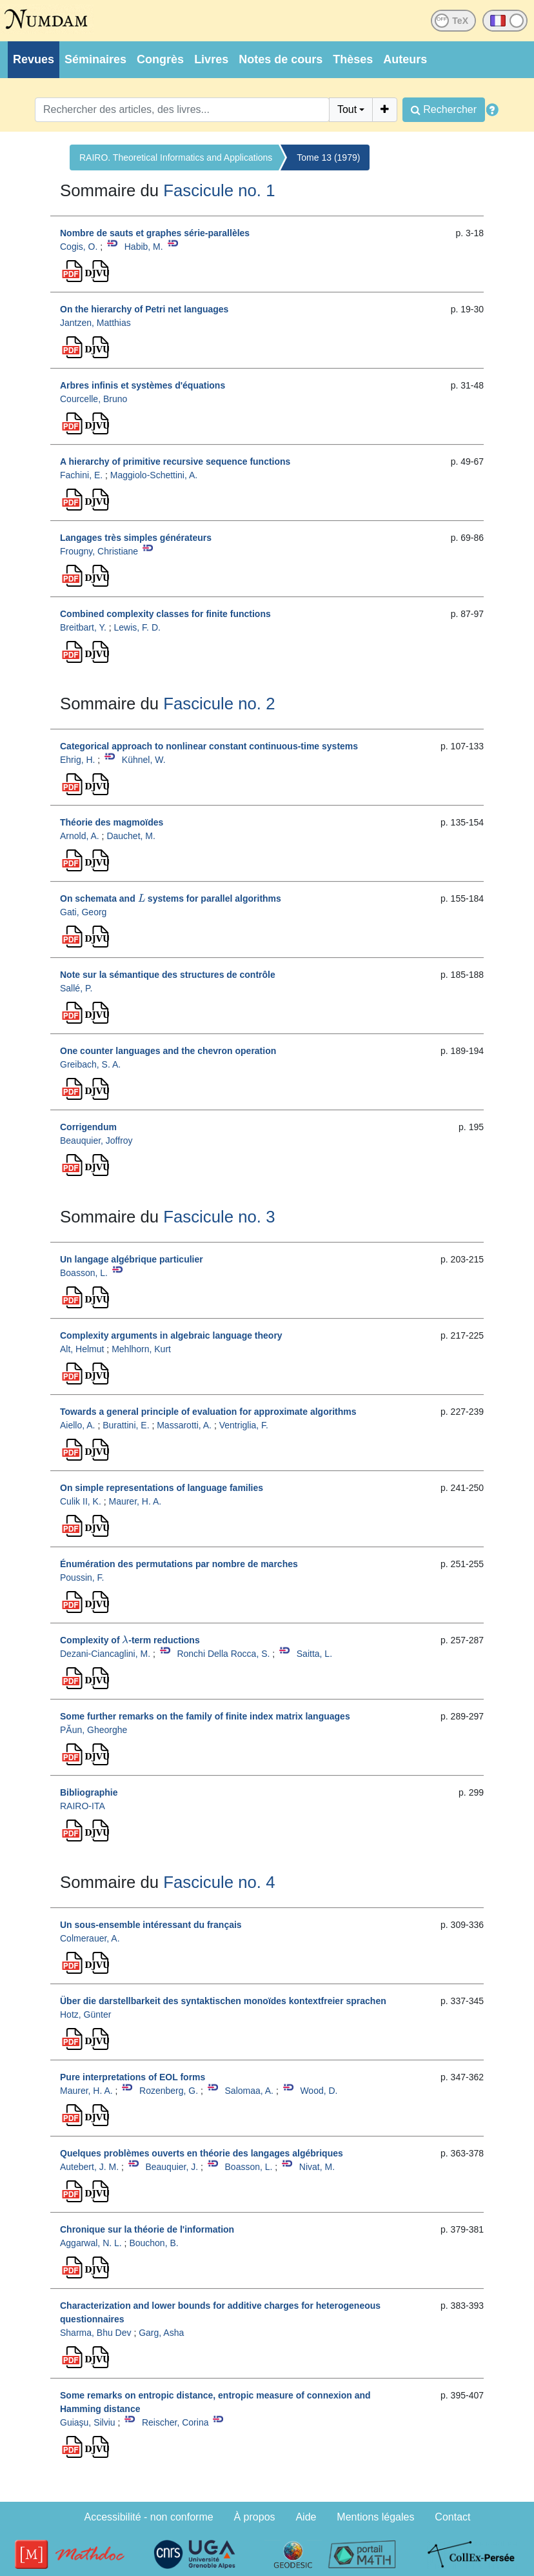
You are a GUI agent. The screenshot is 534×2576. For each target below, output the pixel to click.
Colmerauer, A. (90, 1938)
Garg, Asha (161, 2333)
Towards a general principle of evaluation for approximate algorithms (208, 1411)
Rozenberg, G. (168, 2090)
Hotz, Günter (85, 2014)
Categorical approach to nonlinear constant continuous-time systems (209, 746)
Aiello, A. (77, 1425)
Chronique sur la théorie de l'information (147, 2229)
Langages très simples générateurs (136, 537)
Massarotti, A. (184, 1425)
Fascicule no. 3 (219, 1217)
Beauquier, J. (171, 2167)
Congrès (160, 59)
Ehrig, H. (77, 760)
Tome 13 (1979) (328, 157)
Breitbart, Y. (83, 627)
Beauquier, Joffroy (96, 1140)
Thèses (353, 59)
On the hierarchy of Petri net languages (144, 309)
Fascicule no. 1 (219, 190)
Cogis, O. (78, 246)
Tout (347, 109)
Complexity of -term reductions (130, 1640)
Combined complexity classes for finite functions (165, 614)
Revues (33, 59)
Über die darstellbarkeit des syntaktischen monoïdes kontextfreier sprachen (223, 2001)
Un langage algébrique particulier (131, 1259)
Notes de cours (280, 59)
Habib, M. (143, 246)
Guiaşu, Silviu (87, 2422)
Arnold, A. (79, 836)
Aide (305, 2516)
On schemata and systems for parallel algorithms (170, 898)
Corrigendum (88, 1127)
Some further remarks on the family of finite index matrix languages (205, 1716)
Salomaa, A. (249, 2090)
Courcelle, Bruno (93, 399)
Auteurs (405, 59)
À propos (254, 2516)
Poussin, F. (82, 1577)
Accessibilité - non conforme (148, 2516)
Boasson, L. (84, 1273)
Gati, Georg (83, 912)
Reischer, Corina (175, 2422)
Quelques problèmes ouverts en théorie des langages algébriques (201, 2153)
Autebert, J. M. (89, 2167)
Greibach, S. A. (90, 1064)
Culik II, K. (80, 1501)
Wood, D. (318, 2090)
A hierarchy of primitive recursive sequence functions (175, 461)
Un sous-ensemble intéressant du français (151, 1925)
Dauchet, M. (130, 836)
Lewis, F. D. (137, 627)
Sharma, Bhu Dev (96, 2333)
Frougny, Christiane (99, 551)
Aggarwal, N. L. (91, 2243)
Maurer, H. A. (134, 1501)
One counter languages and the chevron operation (168, 1051)
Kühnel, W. (144, 760)
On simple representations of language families (161, 1488)
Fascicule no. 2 (219, 704)
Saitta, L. (314, 1653)
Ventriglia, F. (243, 1425)
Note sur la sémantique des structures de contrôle (167, 974)
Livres (211, 59)
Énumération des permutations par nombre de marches (179, 1564)
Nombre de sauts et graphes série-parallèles (155, 233)
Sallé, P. (76, 988)
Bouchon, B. (153, 2243)
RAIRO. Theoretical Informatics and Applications (175, 157)
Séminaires (95, 59)
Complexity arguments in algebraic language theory (171, 1335)
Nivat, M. (317, 2167)
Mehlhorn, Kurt (141, 1349)
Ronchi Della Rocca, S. (223, 1653)
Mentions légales (375, 2516)
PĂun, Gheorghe (93, 1730)
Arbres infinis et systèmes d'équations (142, 385)
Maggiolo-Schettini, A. (153, 475)
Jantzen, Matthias (95, 323)
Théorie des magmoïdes (111, 822)
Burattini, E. (126, 1425)
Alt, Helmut (82, 1349)
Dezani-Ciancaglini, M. (105, 1653)
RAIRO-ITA (82, 1806)
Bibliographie (88, 1792)
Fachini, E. (81, 475)
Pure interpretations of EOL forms (132, 2077)
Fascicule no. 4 (219, 1882)
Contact (452, 2516)
